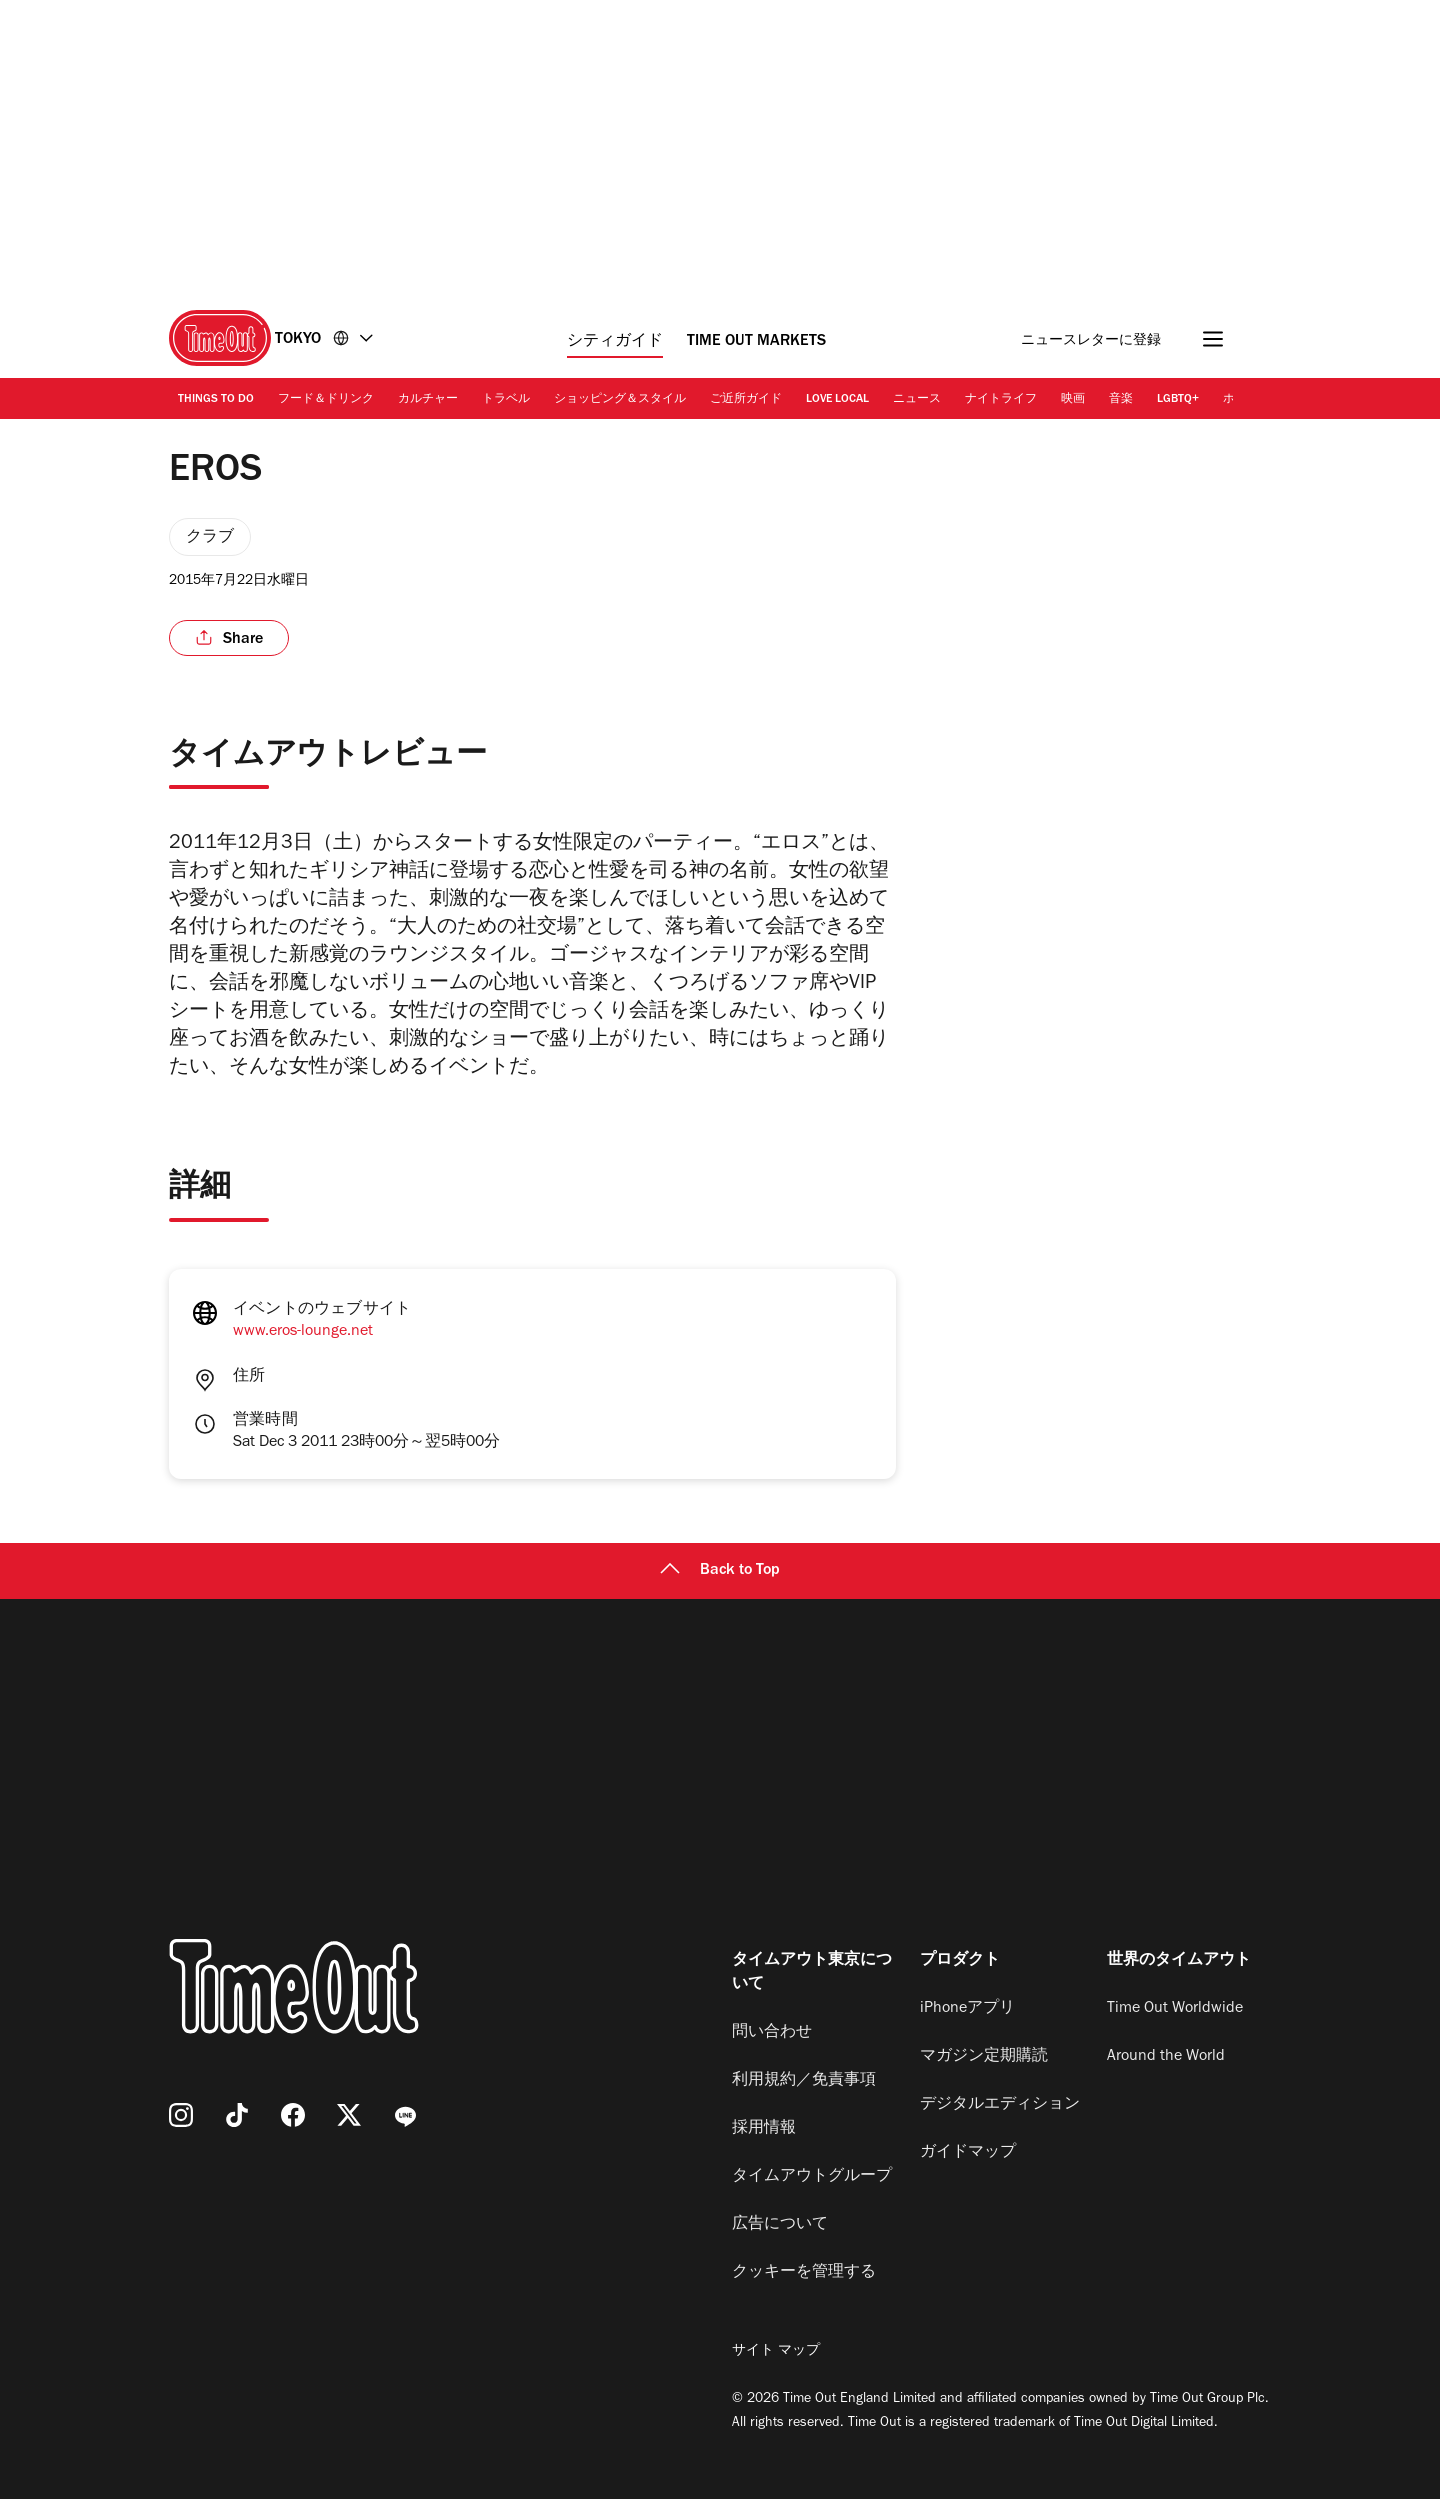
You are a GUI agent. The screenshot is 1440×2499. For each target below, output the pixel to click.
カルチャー (428, 400)
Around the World (1166, 2057)
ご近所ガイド (746, 400)
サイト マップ (776, 2352)
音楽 (1121, 400)
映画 (1073, 400)
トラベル (506, 400)
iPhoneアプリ (967, 2009)
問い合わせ (772, 2033)
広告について (780, 2225)
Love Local (837, 400)
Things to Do (216, 400)
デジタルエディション (1000, 2105)
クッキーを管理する (804, 2273)
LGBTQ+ (1178, 400)
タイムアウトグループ (812, 2177)
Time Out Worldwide (1175, 2009)
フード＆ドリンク (326, 400)
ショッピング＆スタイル (620, 400)
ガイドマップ (968, 2153)
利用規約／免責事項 (804, 2081)
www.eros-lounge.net (303, 1332)
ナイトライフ (1001, 400)
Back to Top (720, 1571)
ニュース (917, 400)
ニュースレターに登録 (1091, 341)
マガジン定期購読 (984, 2057)
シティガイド (615, 342)
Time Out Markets (756, 342)
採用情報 (764, 2129)
